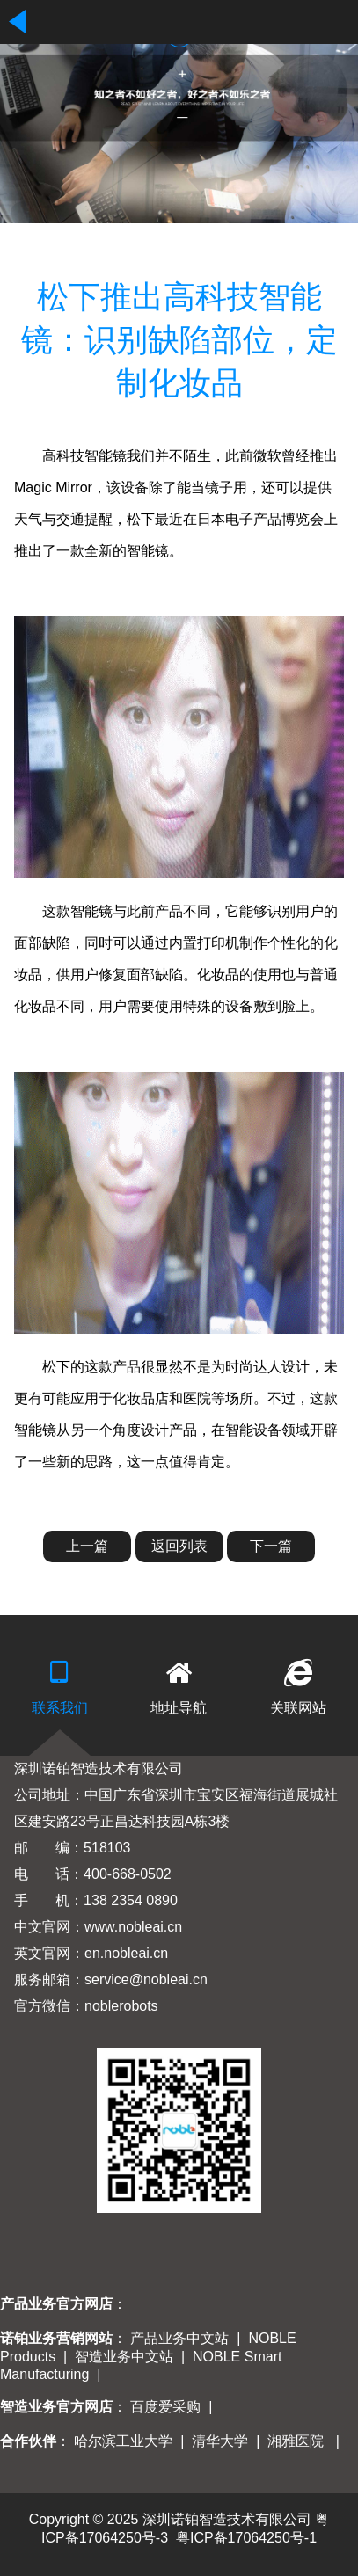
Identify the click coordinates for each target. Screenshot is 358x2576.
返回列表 (179, 1546)
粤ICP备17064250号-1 (246, 2537)
